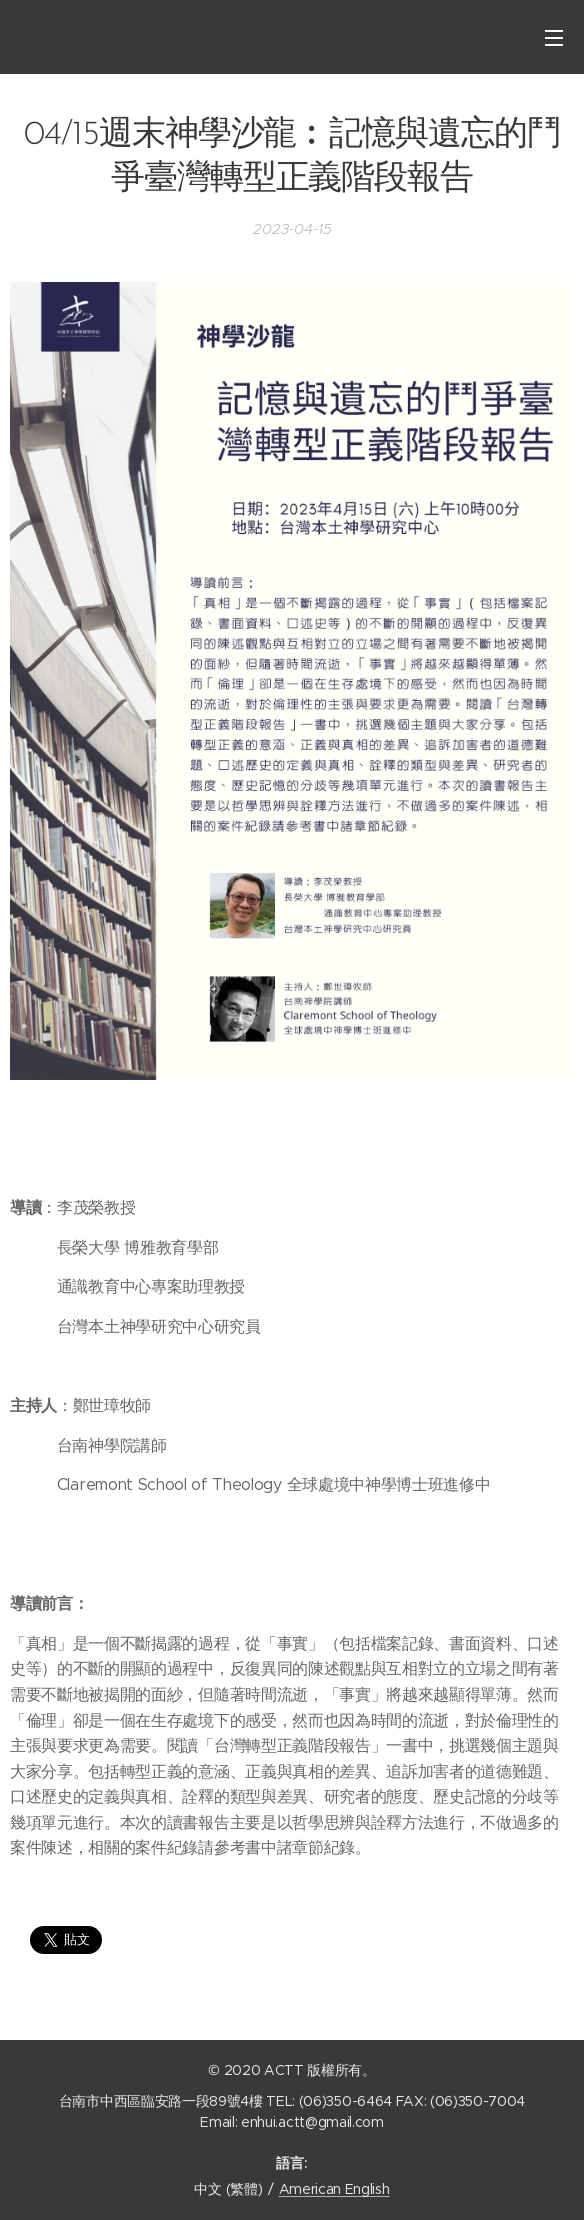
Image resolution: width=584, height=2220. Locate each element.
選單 (554, 38)
